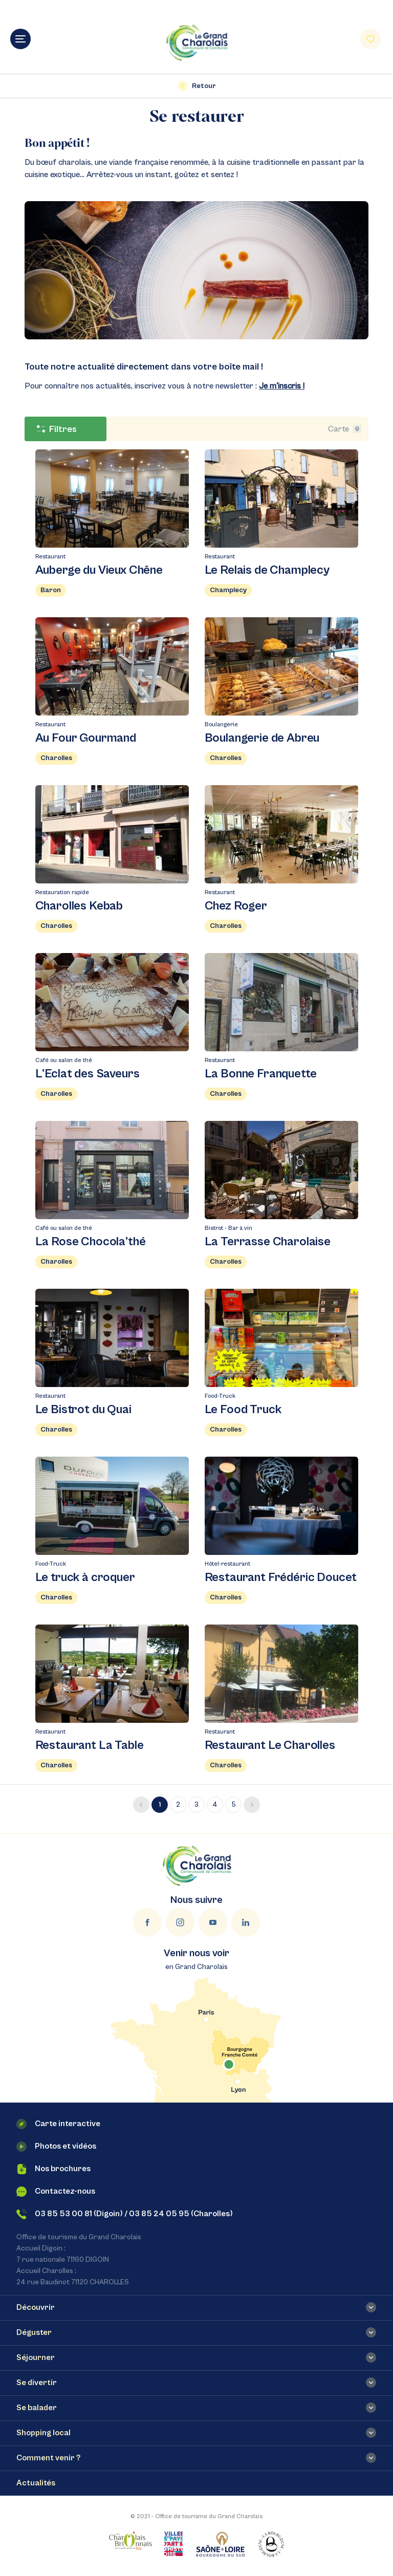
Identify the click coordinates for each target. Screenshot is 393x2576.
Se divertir (36, 2382)
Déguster (34, 2332)
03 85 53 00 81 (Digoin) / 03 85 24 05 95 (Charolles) (124, 2214)
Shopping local (43, 2432)
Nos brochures (53, 2169)
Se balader (36, 2407)
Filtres (57, 429)
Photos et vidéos (56, 2146)
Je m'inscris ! (281, 386)
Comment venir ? (48, 2457)
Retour (197, 86)
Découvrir (35, 2307)
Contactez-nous (55, 2192)
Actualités (35, 2482)
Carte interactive (58, 2124)
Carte (344, 429)
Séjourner (35, 2357)
